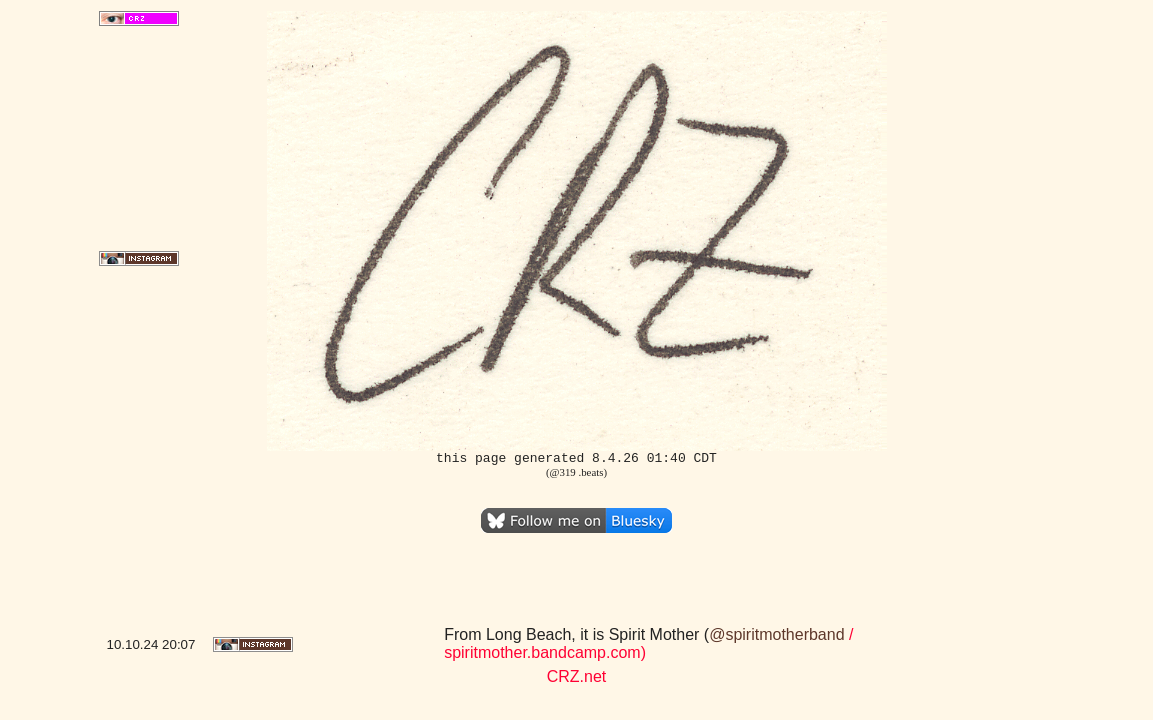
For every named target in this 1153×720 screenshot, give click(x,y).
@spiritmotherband (776, 634)
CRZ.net (577, 676)
